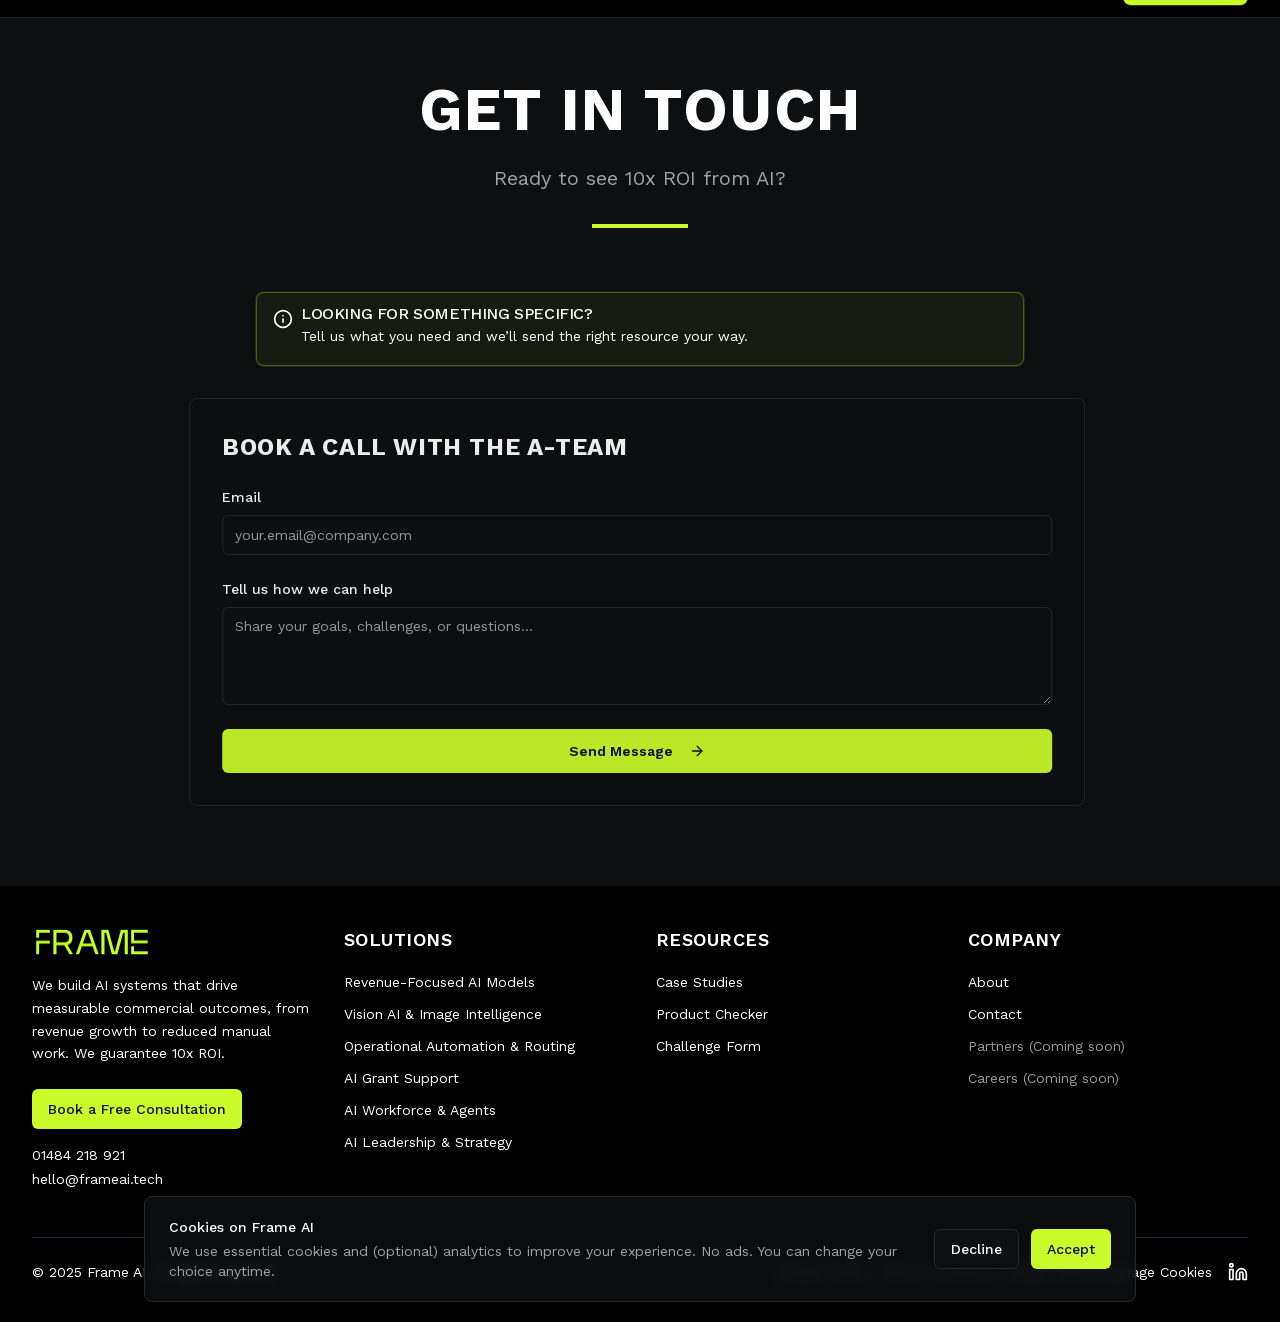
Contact (995, 1014)
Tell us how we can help (301, 589)
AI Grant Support (401, 1078)
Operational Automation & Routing (459, 1046)
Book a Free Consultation (137, 1109)
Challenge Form (708, 1046)
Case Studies (699, 982)
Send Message (631, 751)
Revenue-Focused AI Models (439, 982)
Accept (1071, 1249)
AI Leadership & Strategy (428, 1142)
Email (235, 497)
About (988, 982)
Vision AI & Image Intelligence (443, 1014)
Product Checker (712, 1014)
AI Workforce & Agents (420, 1110)
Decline (976, 1249)
